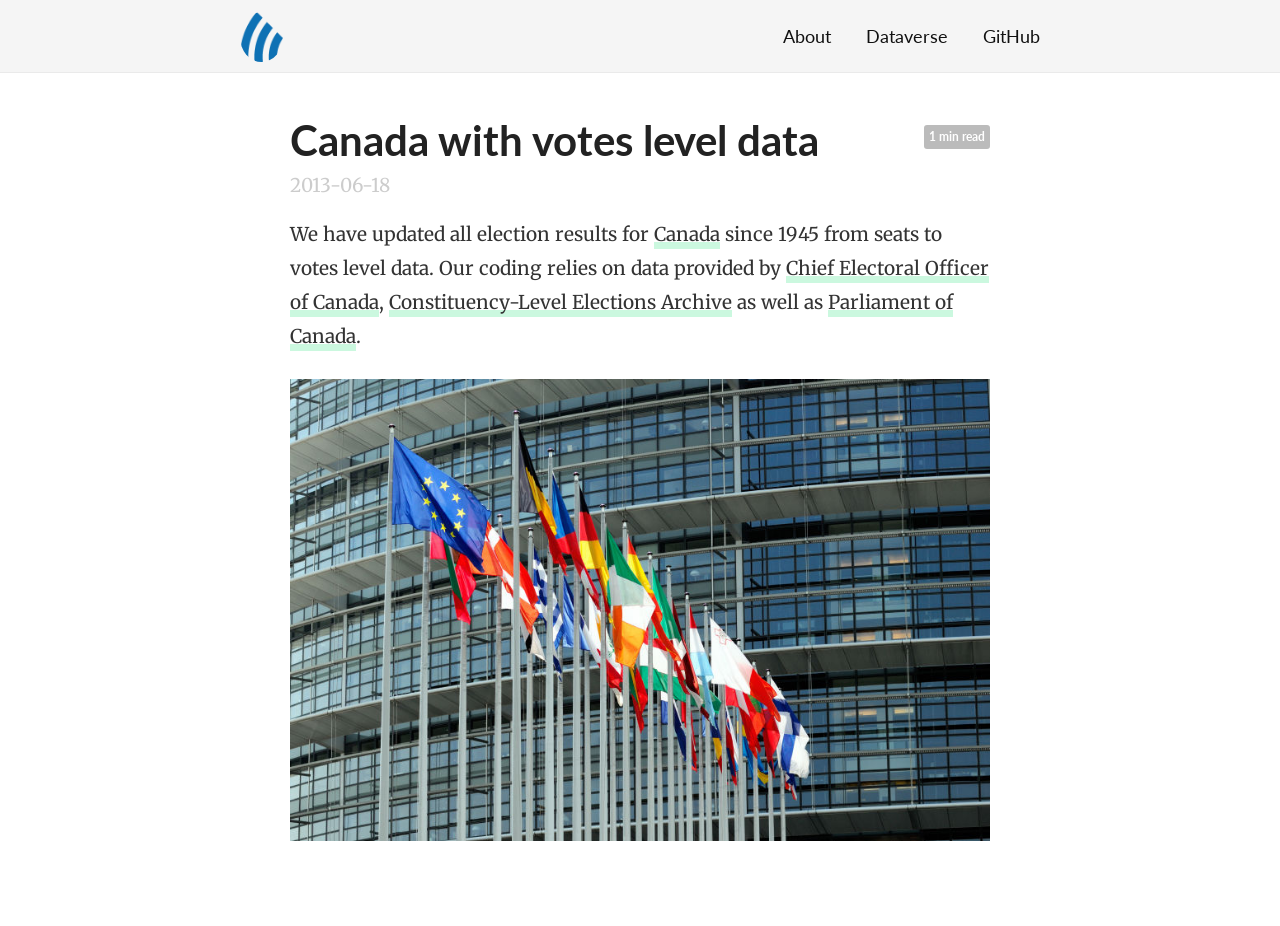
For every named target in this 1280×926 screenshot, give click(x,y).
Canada (687, 234)
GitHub (1011, 36)
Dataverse (907, 36)
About (807, 36)
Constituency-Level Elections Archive (560, 302)
